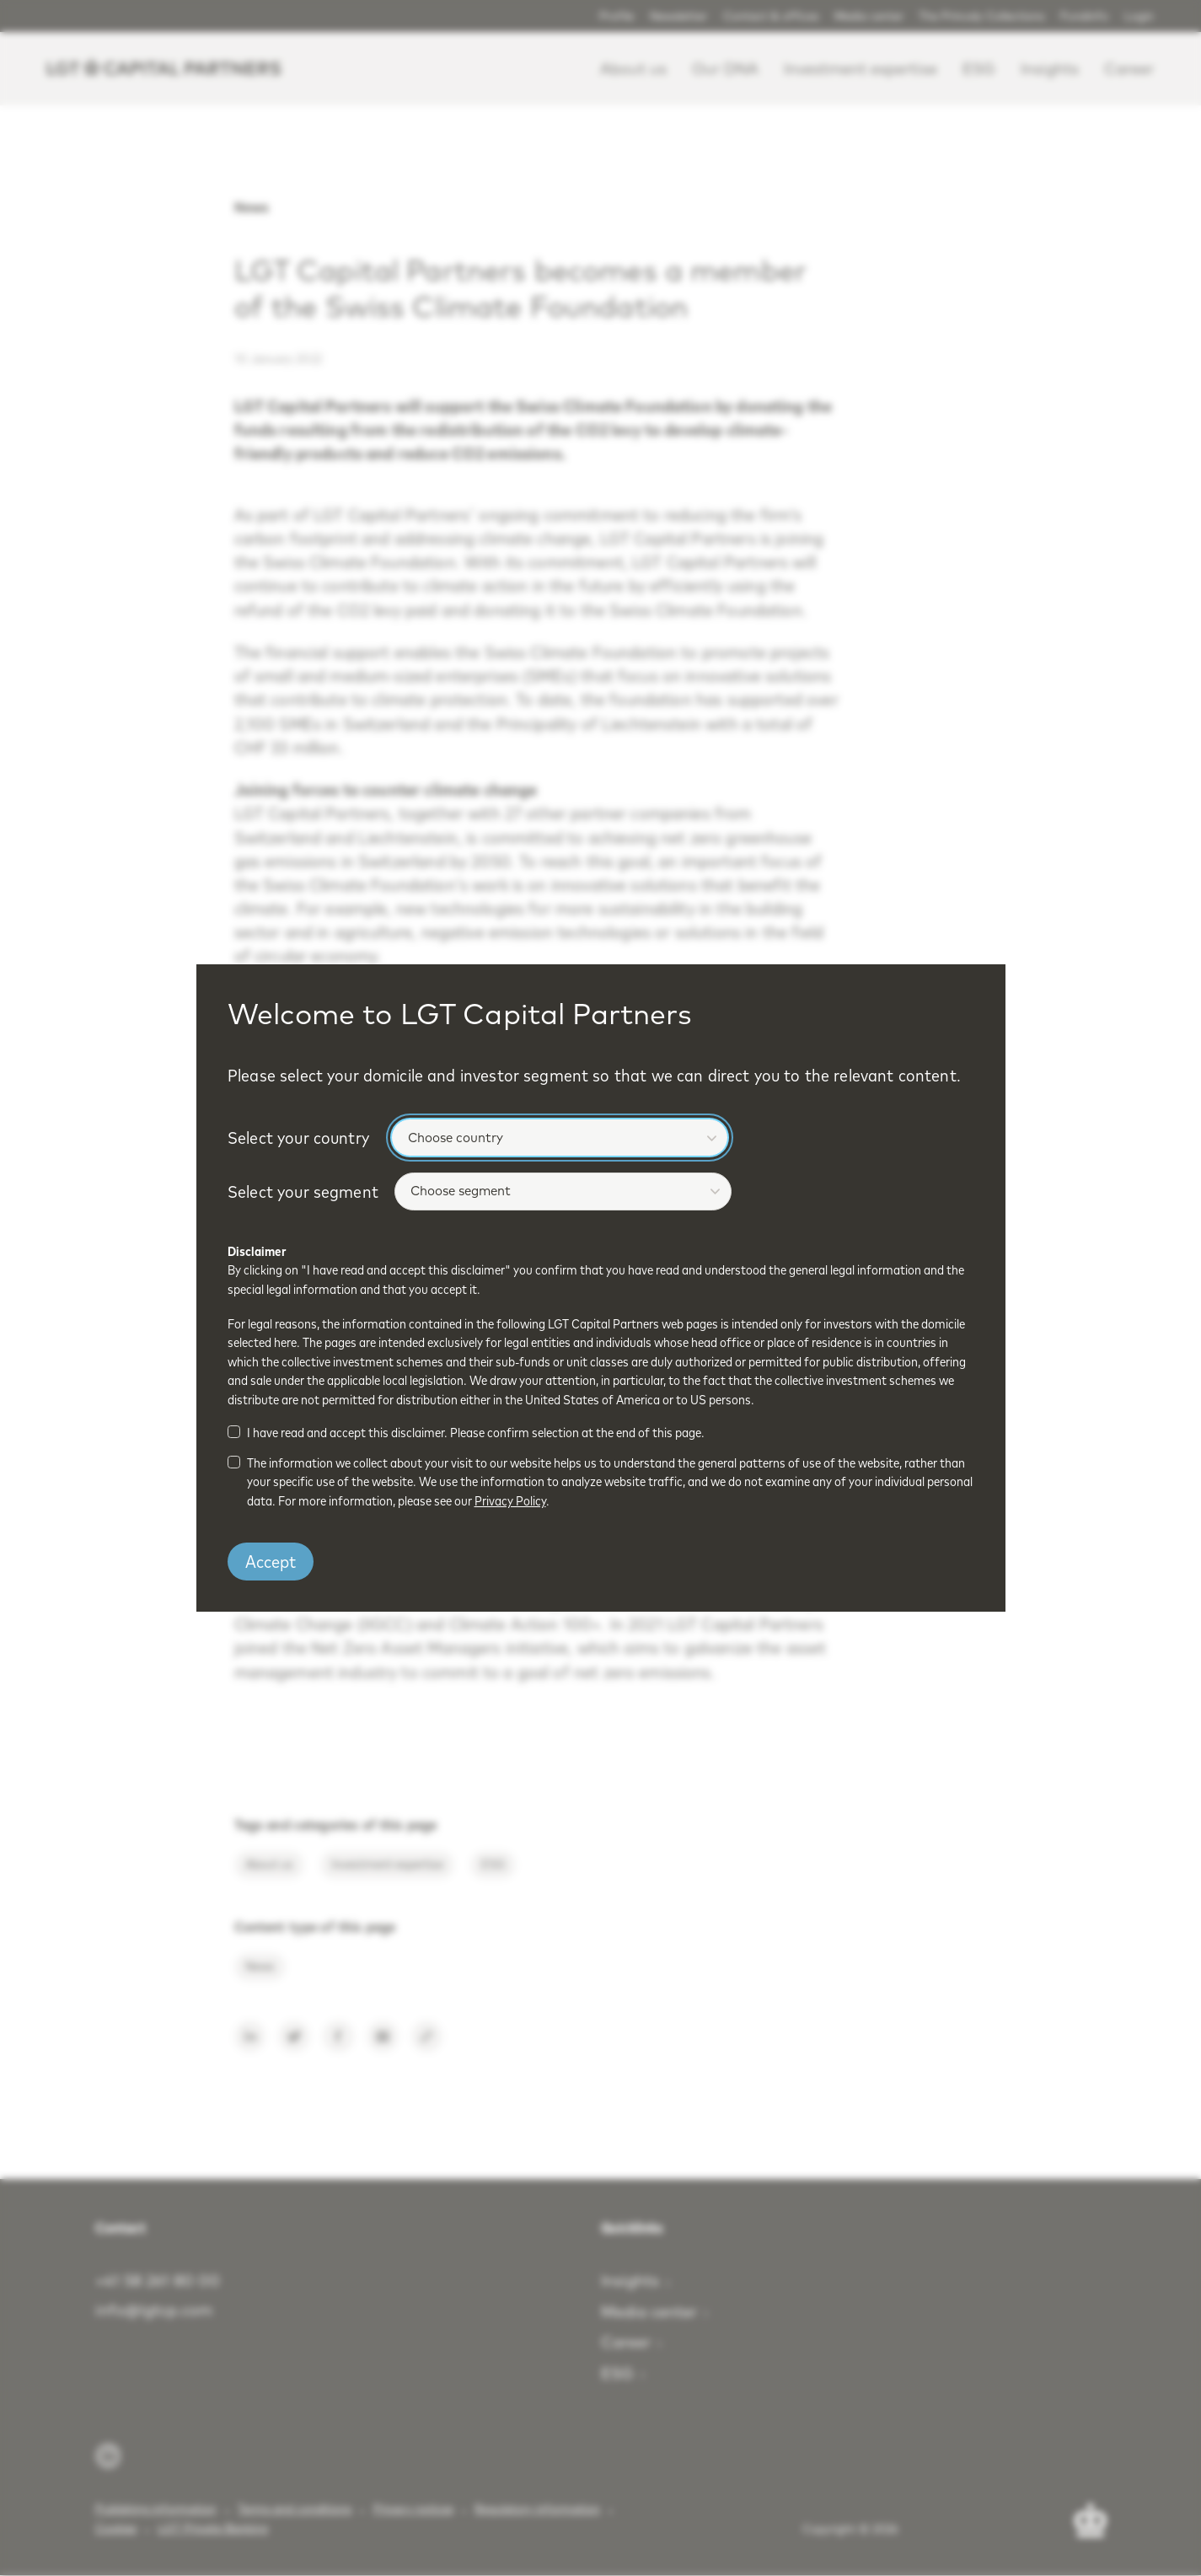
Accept (270, 1561)
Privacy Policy (510, 1501)
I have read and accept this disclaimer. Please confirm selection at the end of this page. (476, 1433)
